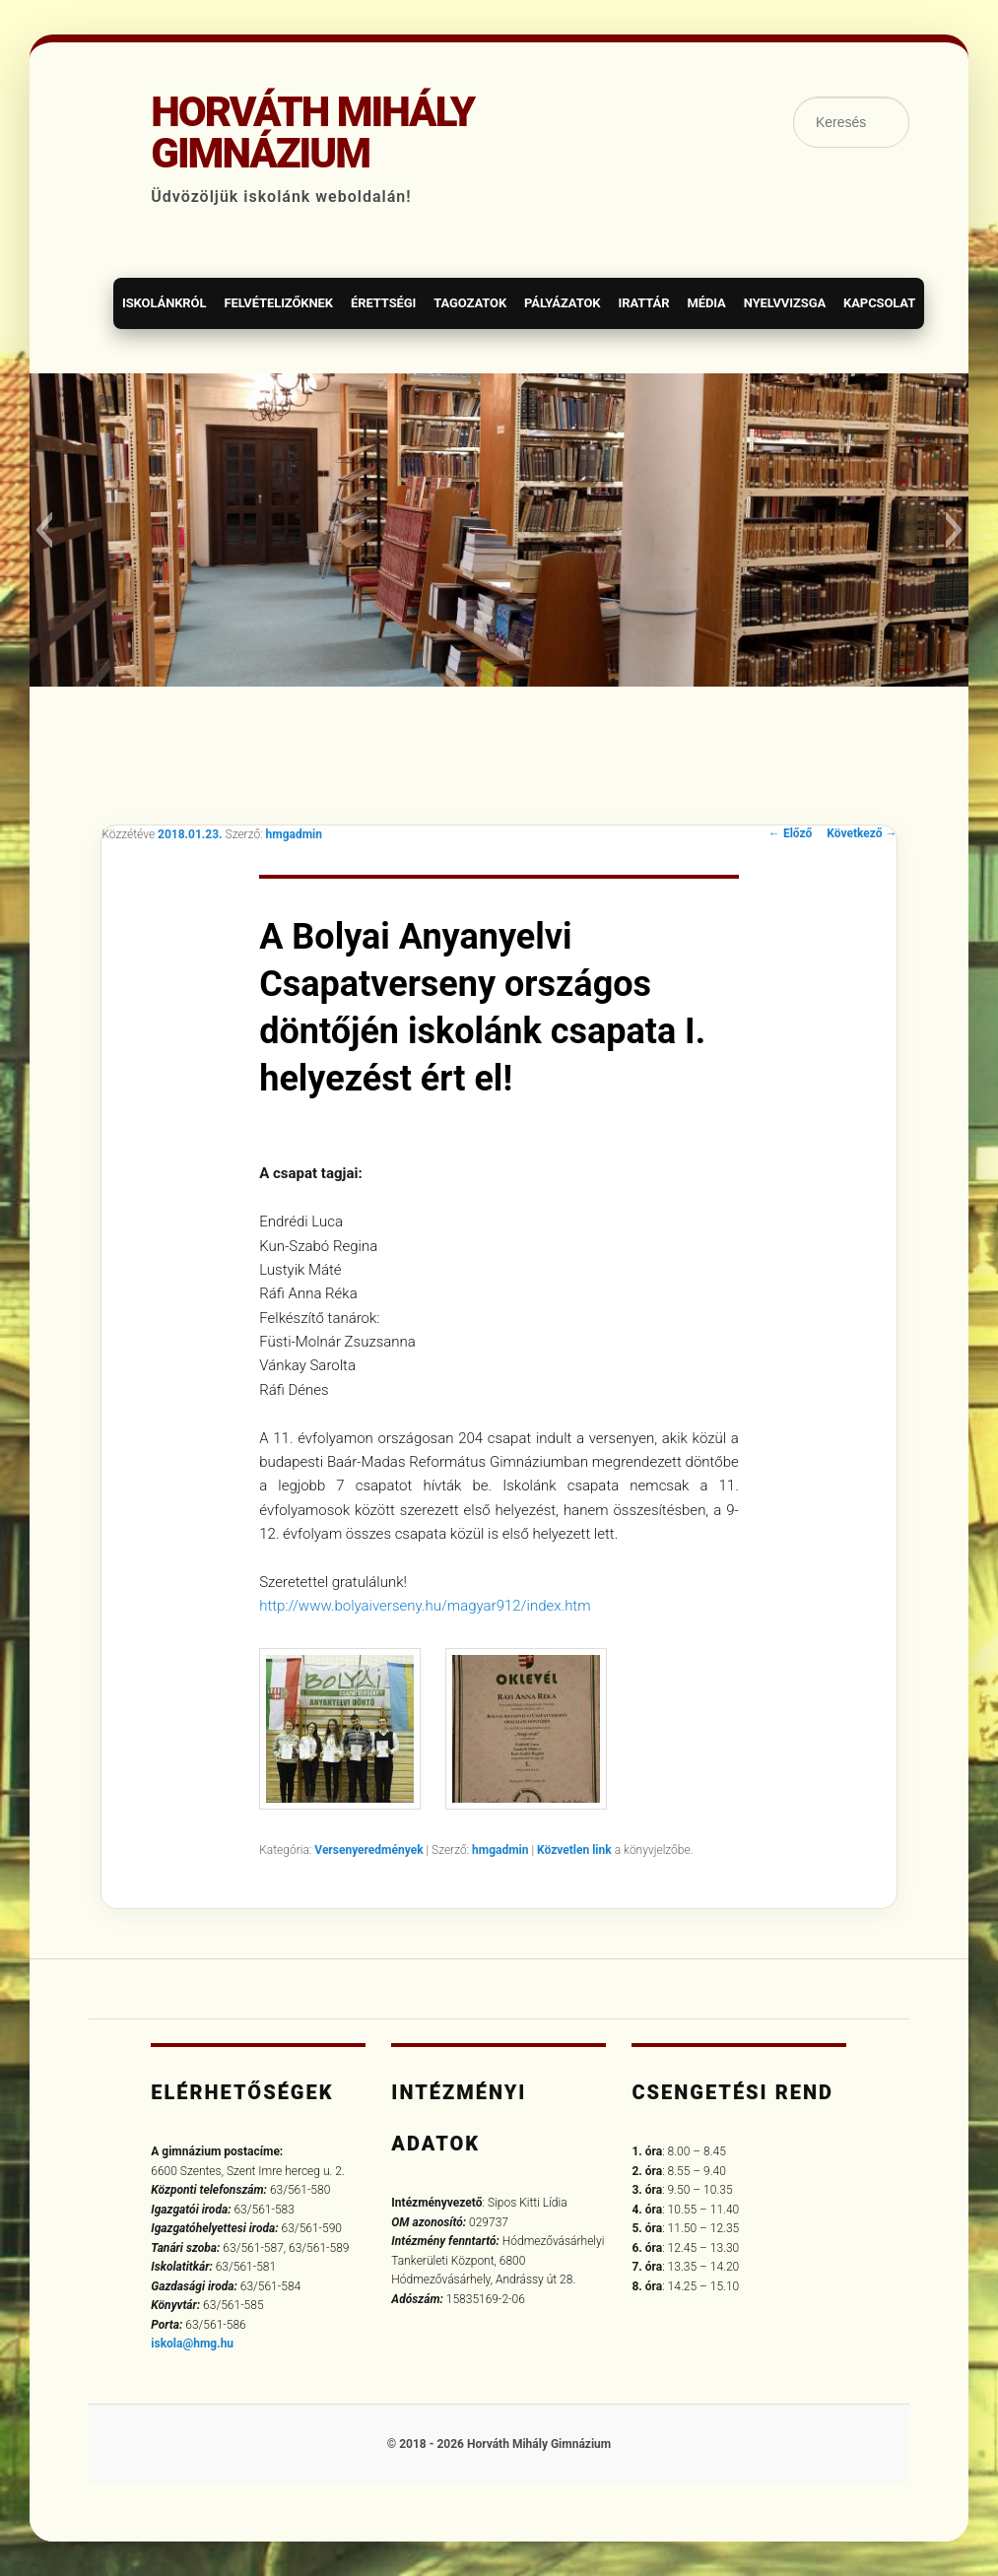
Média (706, 303)
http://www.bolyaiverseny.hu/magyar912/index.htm (424, 1606)
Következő (862, 833)
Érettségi (383, 303)
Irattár (643, 303)
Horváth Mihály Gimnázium (312, 133)
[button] (43, 530)
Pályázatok (562, 303)
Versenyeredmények (368, 1850)
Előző (790, 833)
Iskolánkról (164, 303)
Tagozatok (469, 303)
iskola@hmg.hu (192, 2343)
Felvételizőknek (278, 303)
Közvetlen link (576, 1850)
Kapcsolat (879, 303)
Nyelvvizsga (785, 303)
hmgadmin (294, 834)
